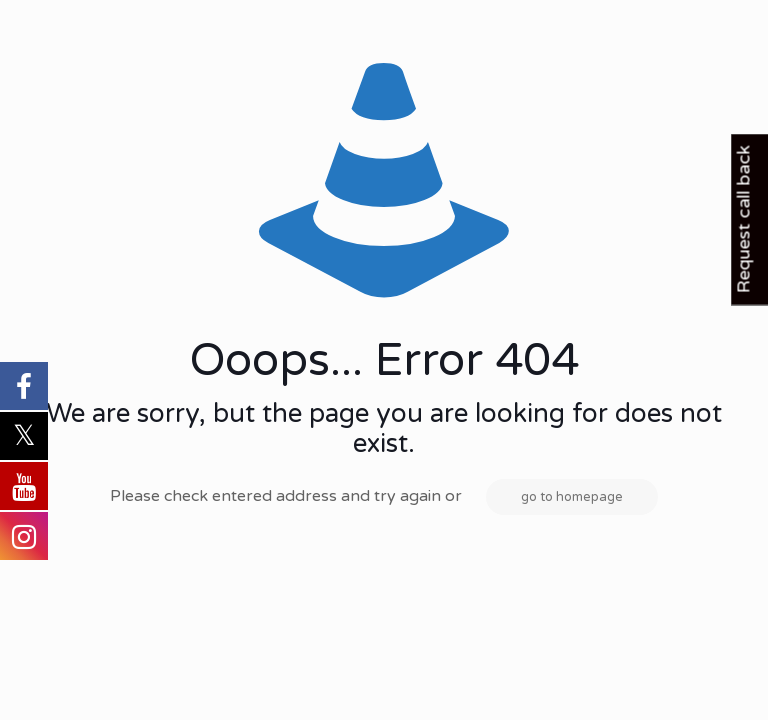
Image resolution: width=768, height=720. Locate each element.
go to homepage (572, 497)
